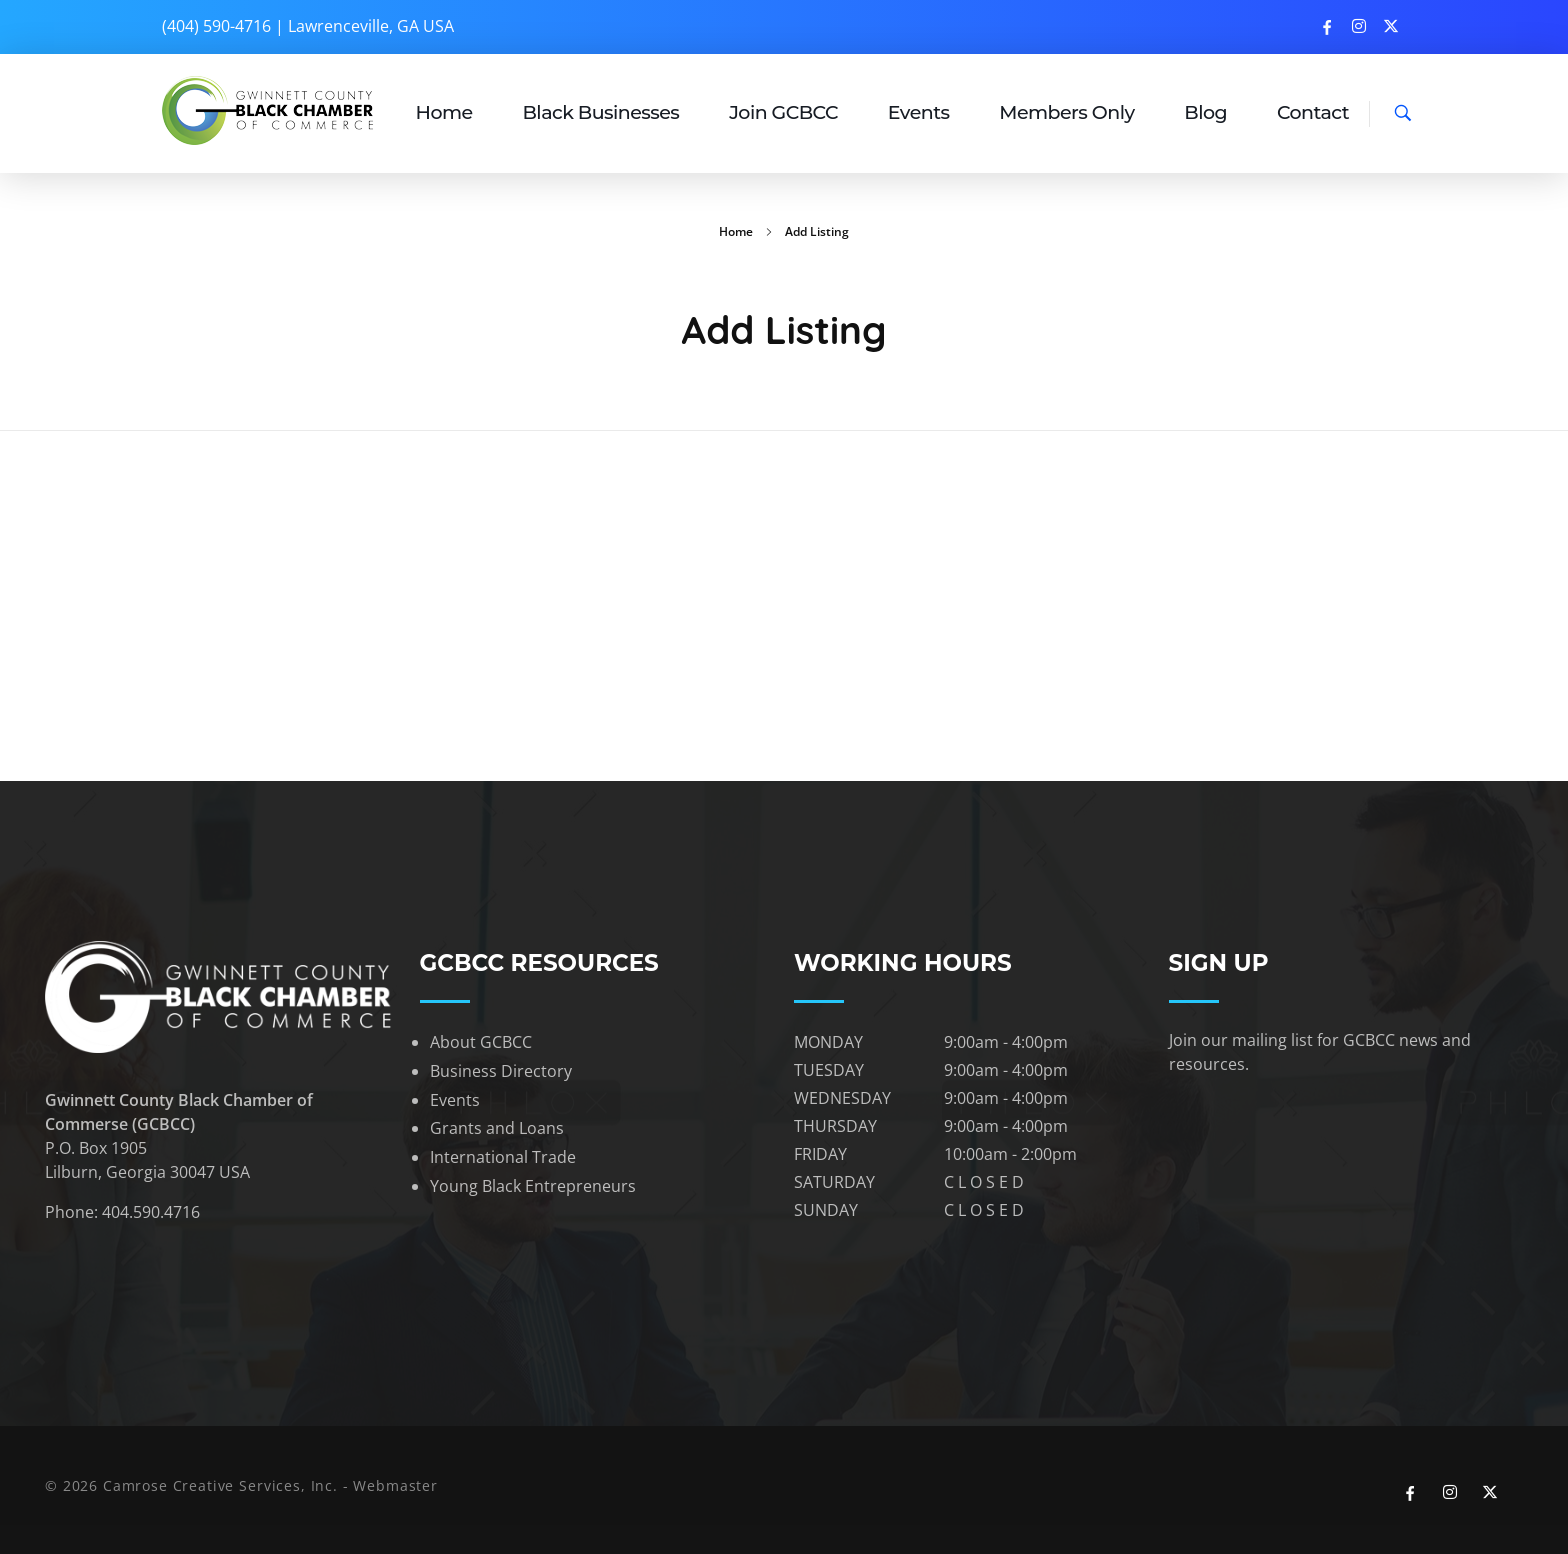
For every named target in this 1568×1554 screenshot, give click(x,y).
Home (736, 231)
